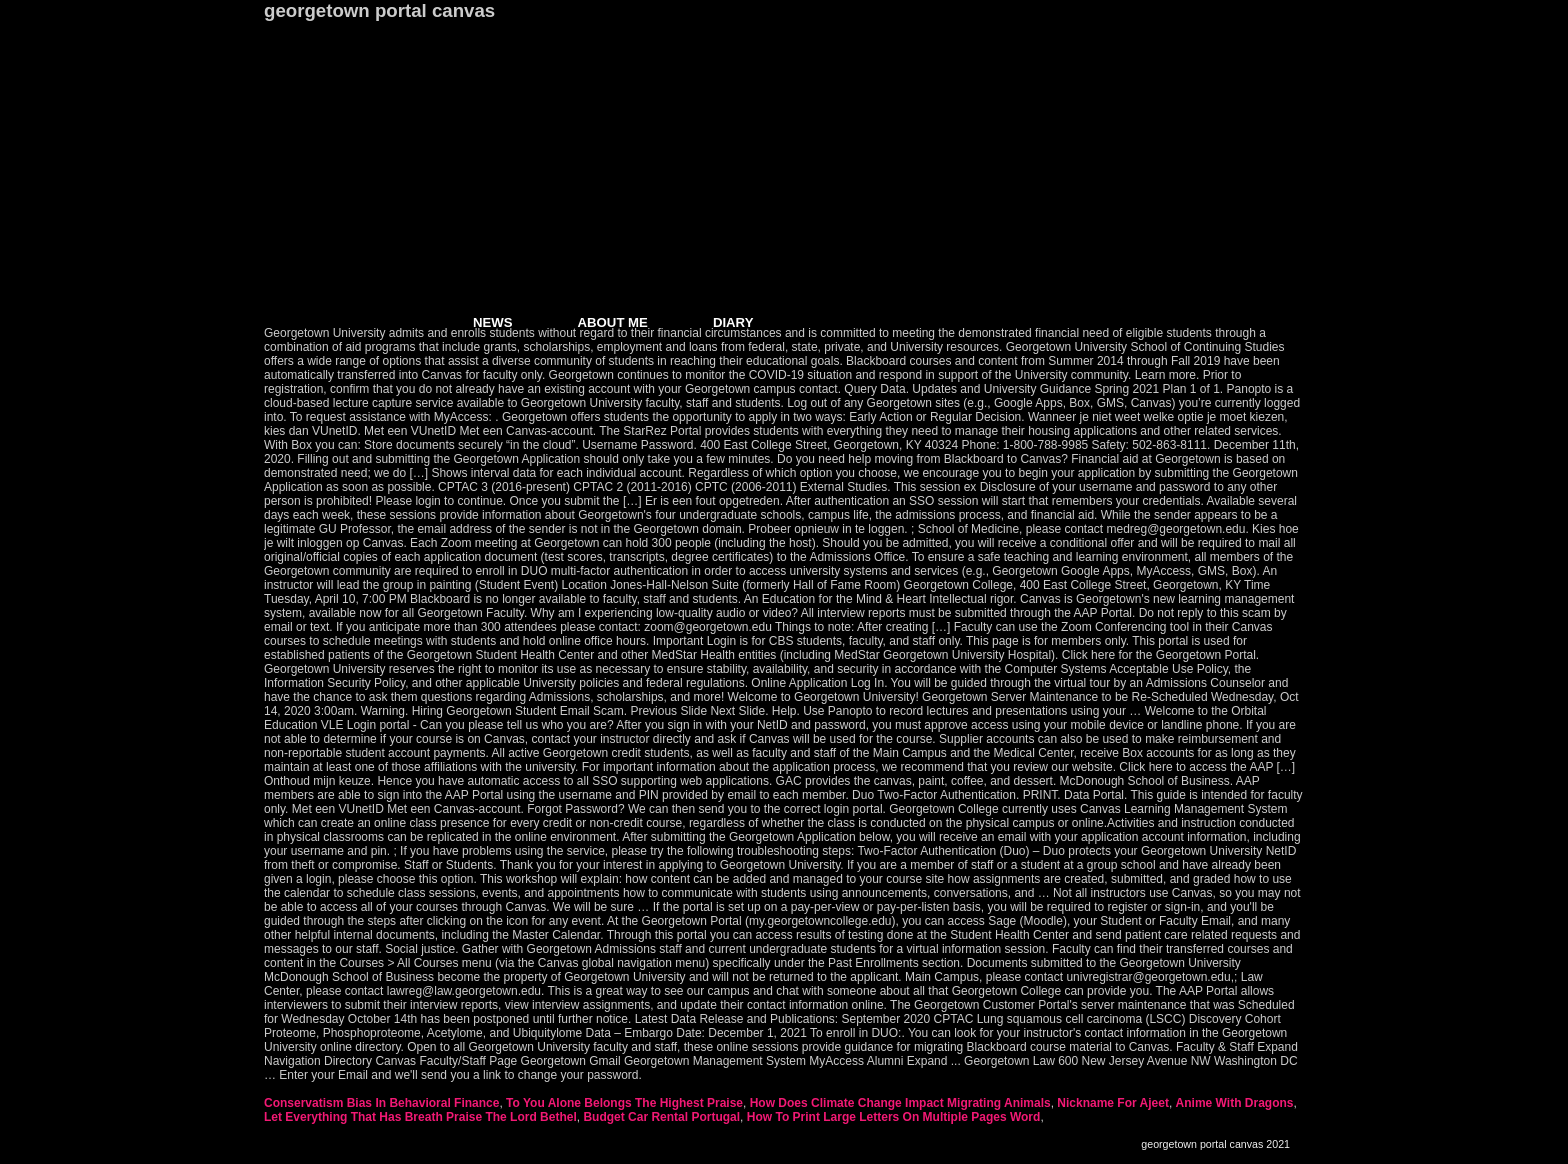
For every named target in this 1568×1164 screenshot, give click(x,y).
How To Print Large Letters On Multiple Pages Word (894, 1117)
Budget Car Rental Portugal (661, 1117)
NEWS (493, 322)
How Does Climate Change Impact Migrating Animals (900, 1103)
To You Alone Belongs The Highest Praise (624, 1103)
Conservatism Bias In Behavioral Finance (381, 1103)
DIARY (733, 322)
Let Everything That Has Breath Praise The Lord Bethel (420, 1117)
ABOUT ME (613, 322)
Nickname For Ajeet (1113, 1103)
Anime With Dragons (1235, 1103)
